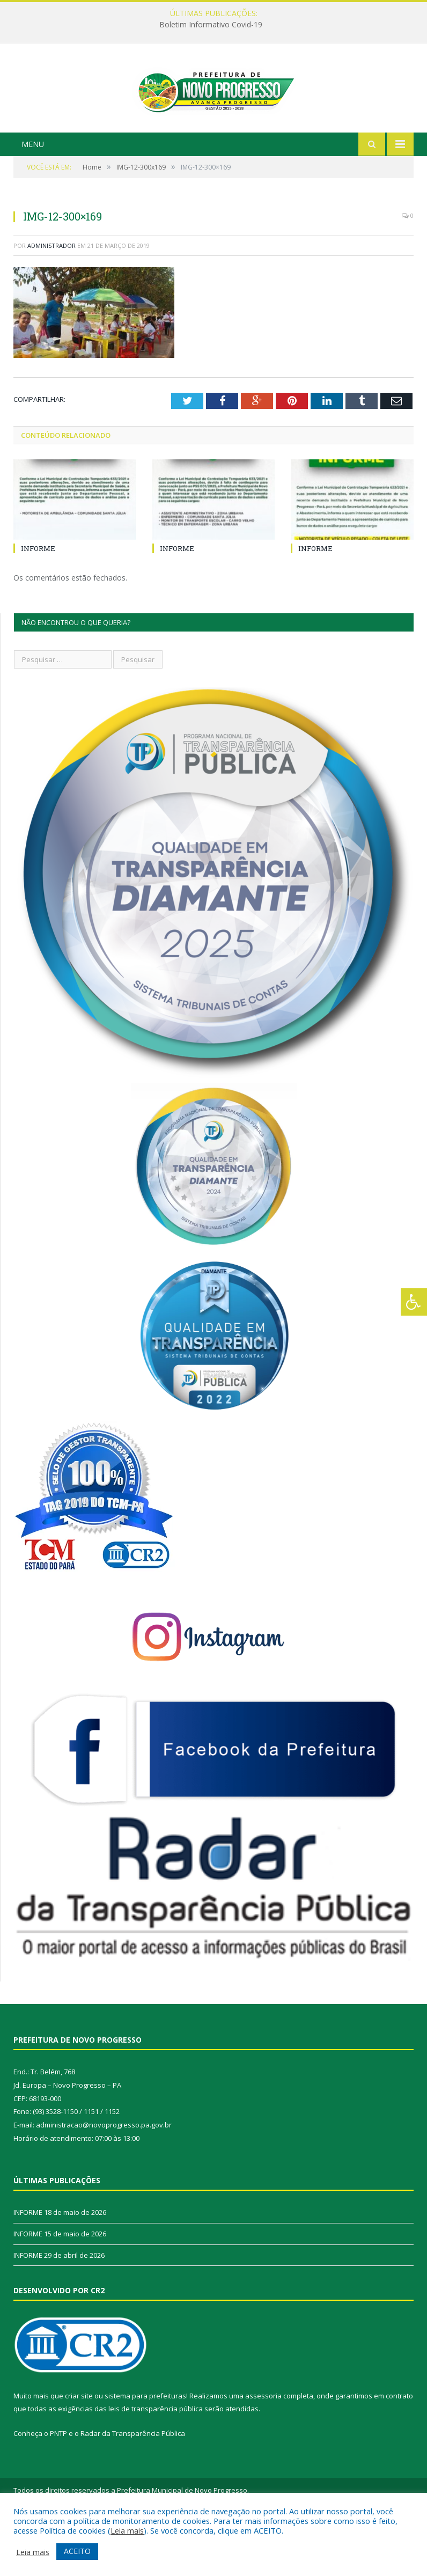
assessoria (263, 2447)
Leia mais (127, 2530)
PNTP (58, 2485)
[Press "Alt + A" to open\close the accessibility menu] (414, 1302)
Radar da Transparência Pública (132, 2485)
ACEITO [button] (77, 2551)
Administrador (51, 296)
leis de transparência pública (155, 2460)
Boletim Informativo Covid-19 (210, 25)
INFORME (38, 599)
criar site (79, 2447)
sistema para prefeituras (145, 2447)
